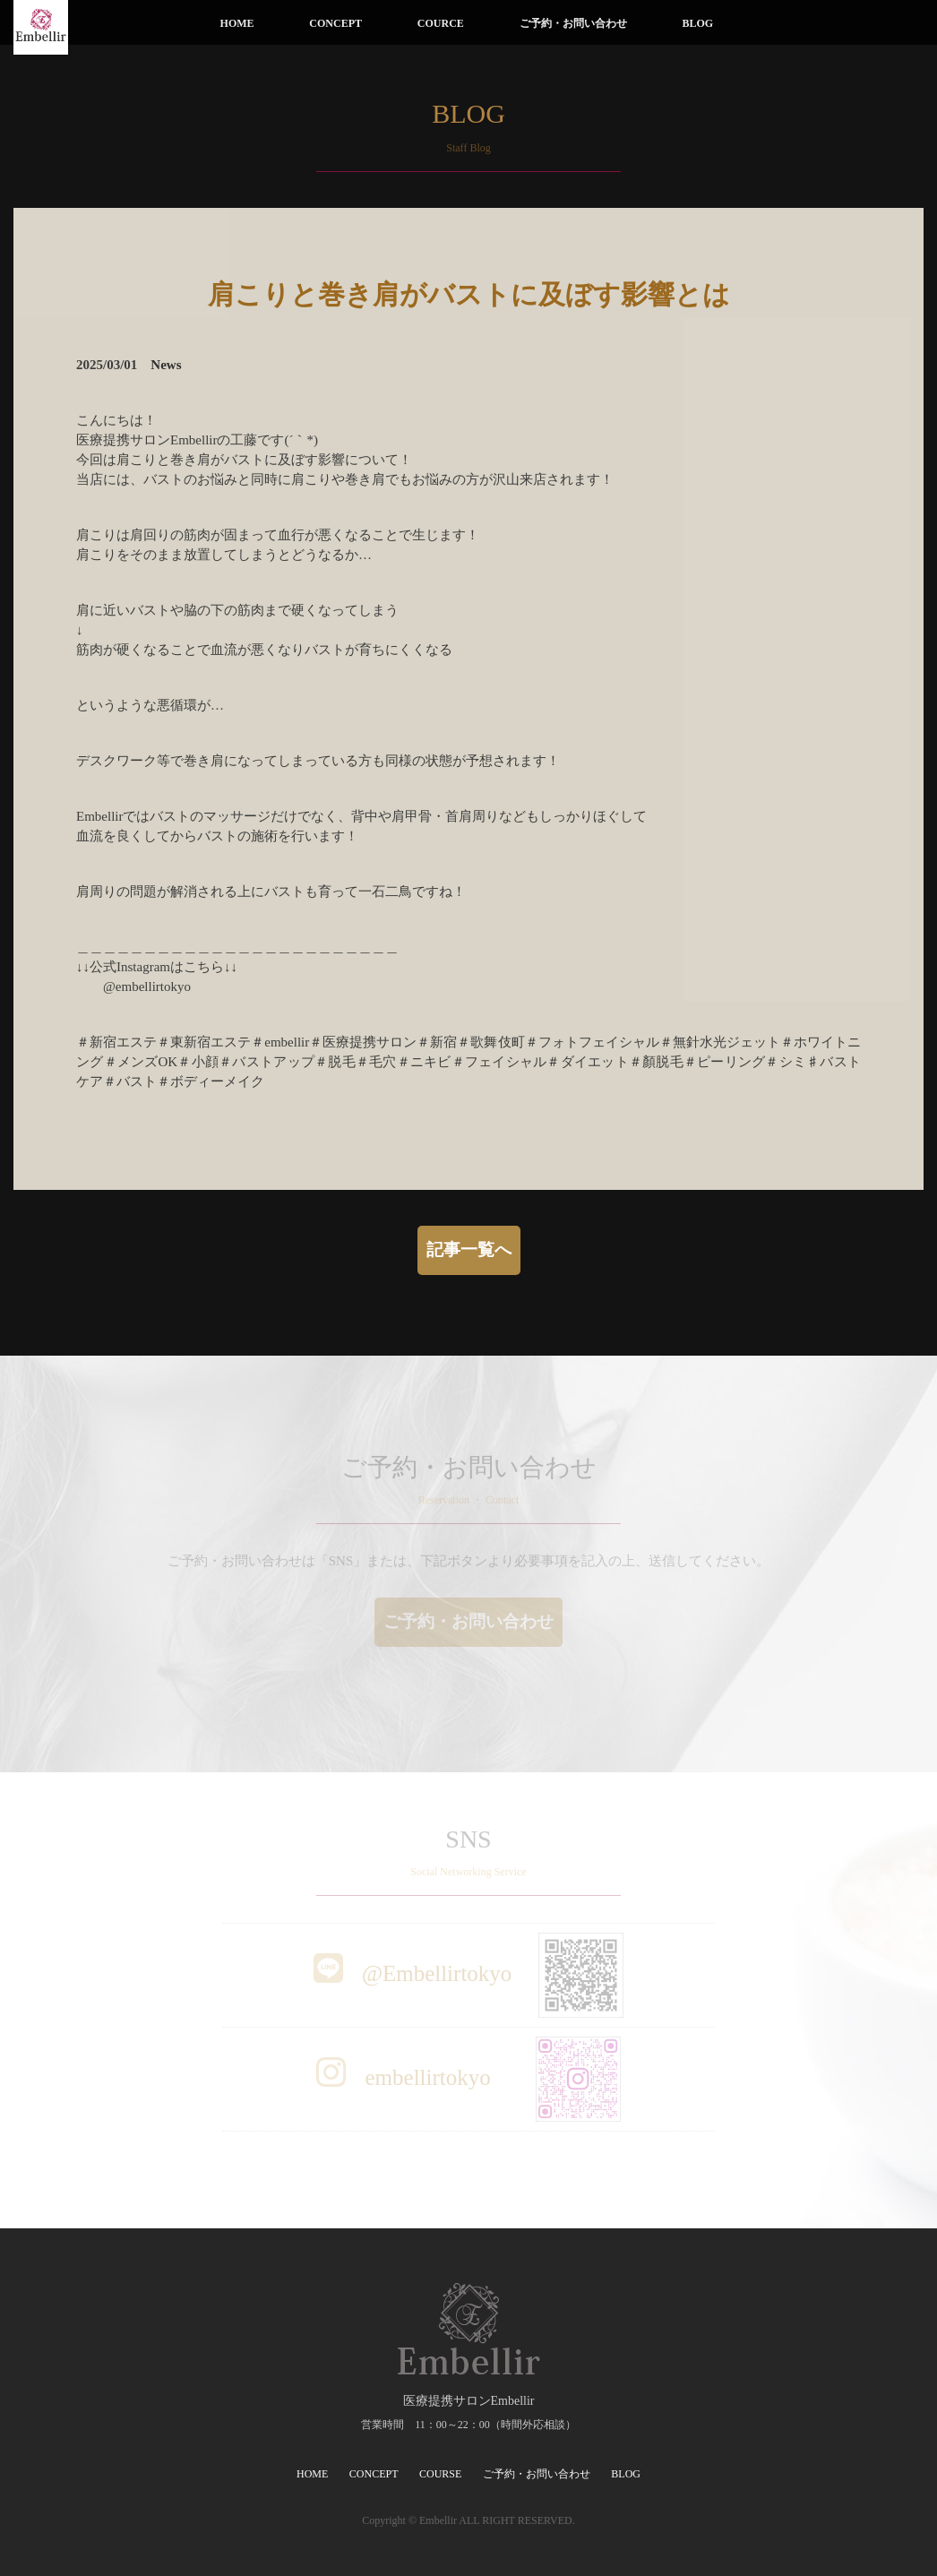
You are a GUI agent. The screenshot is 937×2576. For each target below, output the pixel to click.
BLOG (697, 23)
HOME (237, 23)
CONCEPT (335, 23)
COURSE (440, 2474)
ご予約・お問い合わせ (573, 23)
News (165, 365)
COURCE (440, 23)
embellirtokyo (468, 2077)
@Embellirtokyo (469, 1973)
